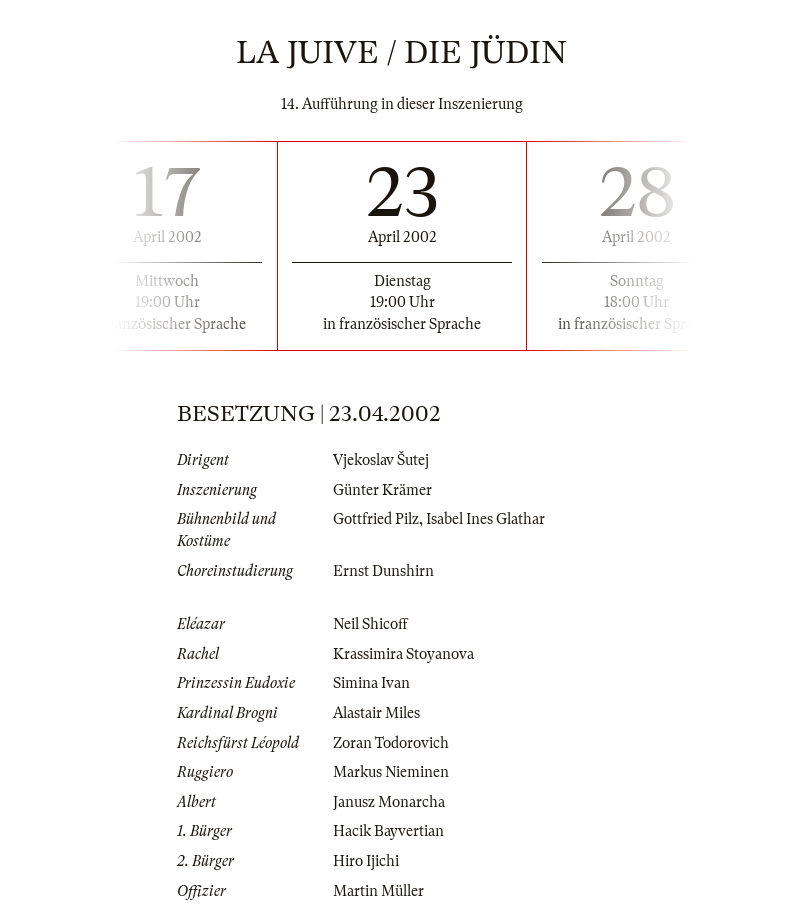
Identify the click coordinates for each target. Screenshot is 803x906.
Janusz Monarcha (389, 802)
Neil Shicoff (370, 624)
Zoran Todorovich (391, 743)
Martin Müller (378, 891)
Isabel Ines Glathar (485, 519)
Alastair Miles (376, 713)
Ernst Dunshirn (383, 571)
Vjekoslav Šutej (381, 460)
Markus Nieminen (391, 772)
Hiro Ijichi (366, 861)
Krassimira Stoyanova (403, 654)
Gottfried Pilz (376, 519)
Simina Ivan (371, 683)
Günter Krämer (382, 490)
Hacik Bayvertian (388, 831)
